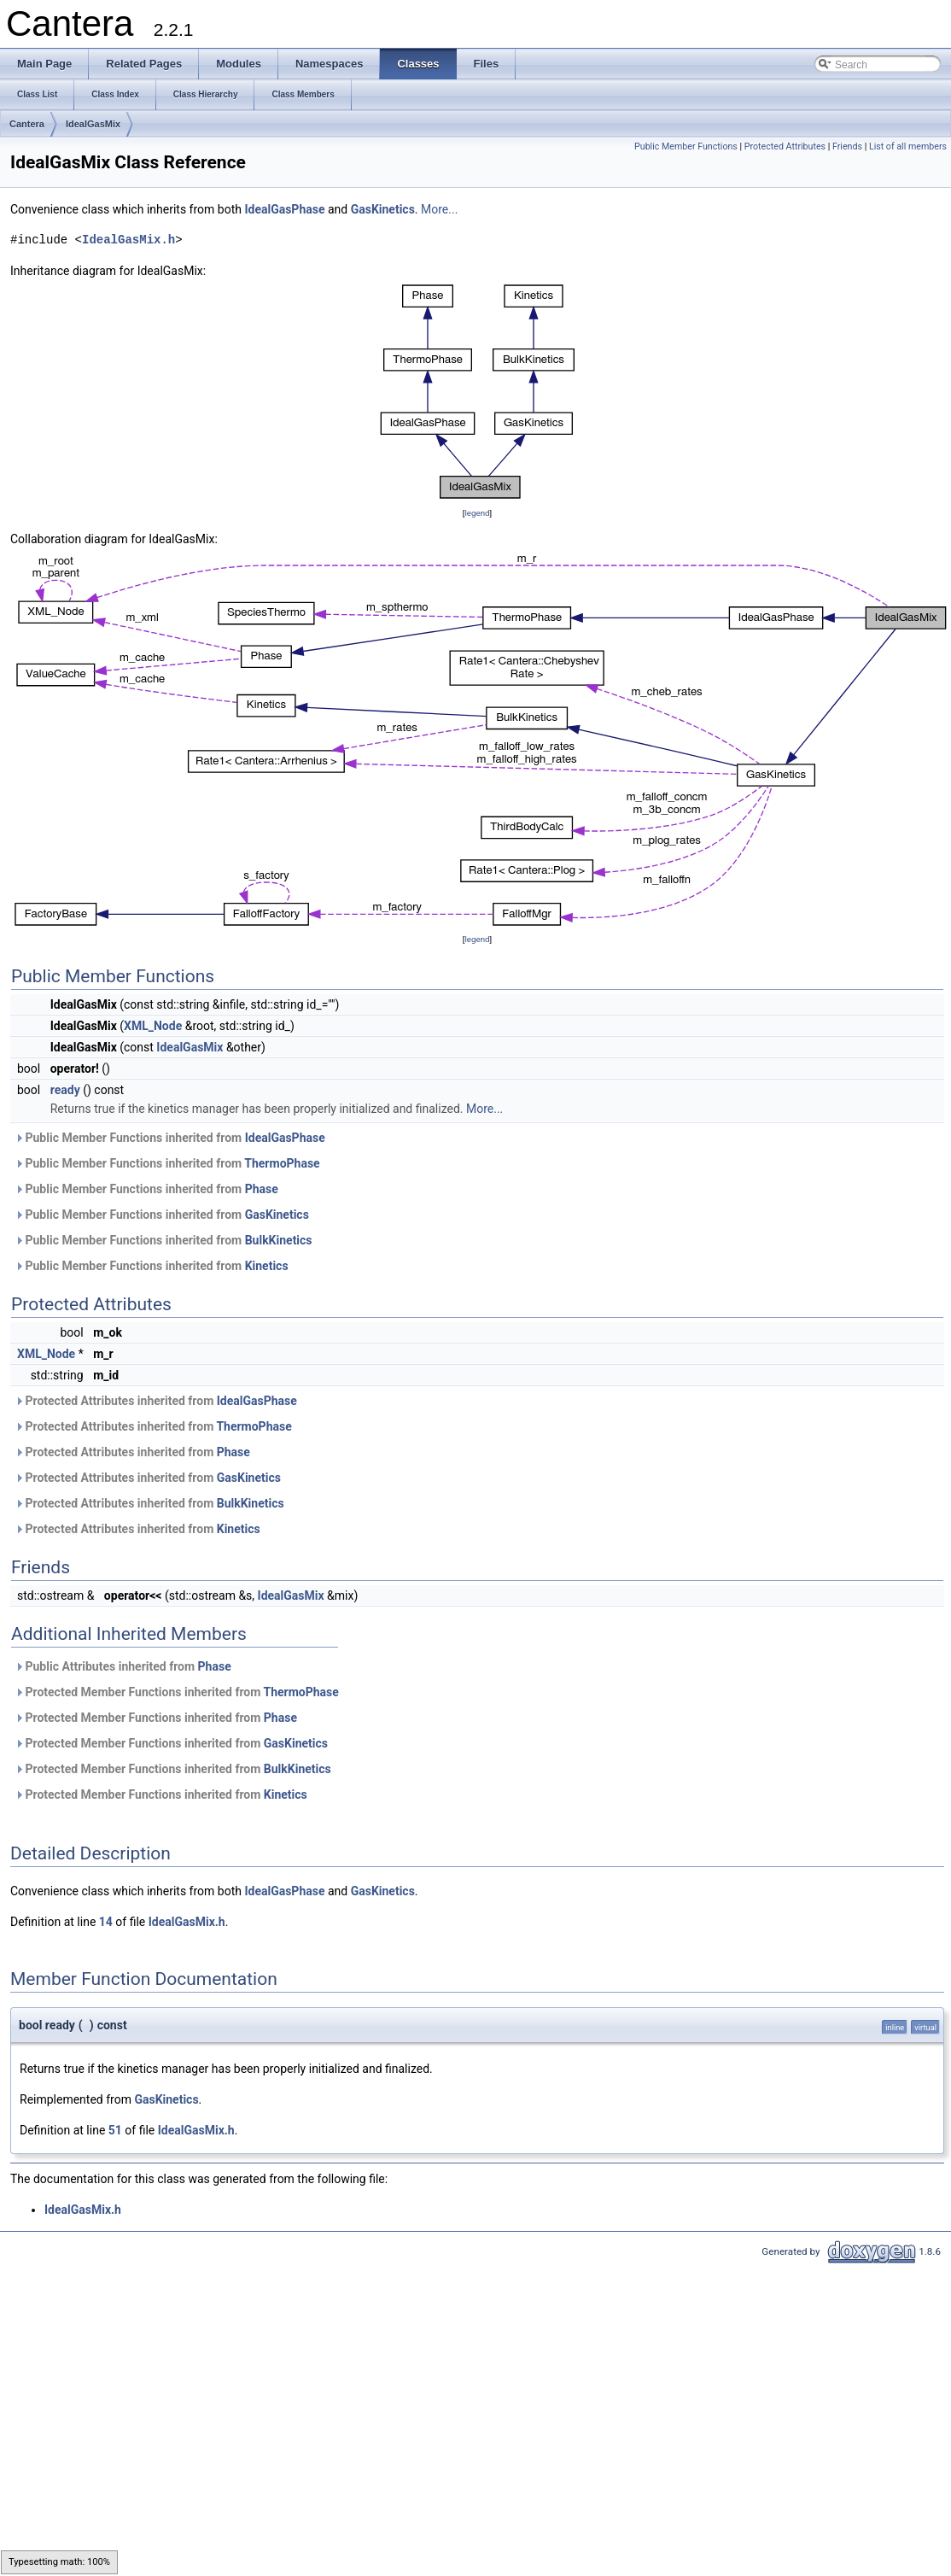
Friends (847, 146)
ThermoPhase (281, 1163)
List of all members (908, 146)
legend (476, 513)
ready (65, 1090)
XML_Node (153, 1026)
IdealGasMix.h (128, 239)
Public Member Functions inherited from (170, 1138)
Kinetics (267, 1266)
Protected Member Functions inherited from (177, 1692)
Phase (261, 1189)
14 (106, 1922)
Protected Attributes (785, 146)
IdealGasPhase (284, 209)
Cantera (26, 124)
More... (439, 209)
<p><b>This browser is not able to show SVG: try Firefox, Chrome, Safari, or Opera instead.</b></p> (477, 392)
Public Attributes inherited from (123, 1666)
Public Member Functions (686, 146)
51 (115, 2130)
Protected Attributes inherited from (156, 1401)
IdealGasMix (93, 124)
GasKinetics (383, 209)
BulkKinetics (278, 1240)
